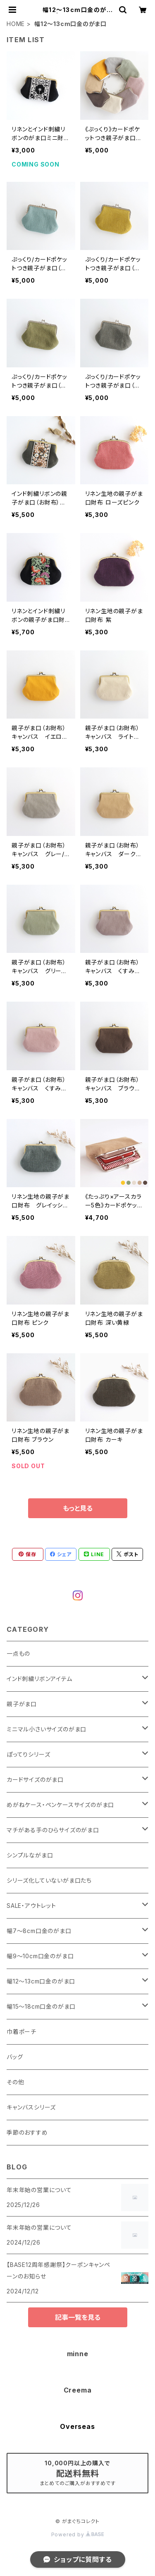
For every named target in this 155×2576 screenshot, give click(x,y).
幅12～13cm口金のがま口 (41, 1981)
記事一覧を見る (77, 2317)
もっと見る (78, 1508)
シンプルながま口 (30, 1855)
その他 (15, 2082)
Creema (78, 2390)
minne (77, 2354)
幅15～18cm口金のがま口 (41, 2006)
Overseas (77, 2426)
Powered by (77, 2534)
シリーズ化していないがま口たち (49, 1880)
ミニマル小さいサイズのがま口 (46, 1729)
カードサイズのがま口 (35, 1779)
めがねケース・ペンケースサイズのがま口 (60, 1804)
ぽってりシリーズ (28, 1754)
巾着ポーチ (21, 2031)
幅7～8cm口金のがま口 (39, 1930)
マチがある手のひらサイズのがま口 (53, 1829)
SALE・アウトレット (31, 1905)
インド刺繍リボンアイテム (39, 1678)
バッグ (15, 2056)
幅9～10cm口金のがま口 (40, 1955)
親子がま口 (22, 1703)
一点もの (18, 1653)
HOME (16, 23)
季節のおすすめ (27, 2132)
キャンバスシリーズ (31, 2107)
